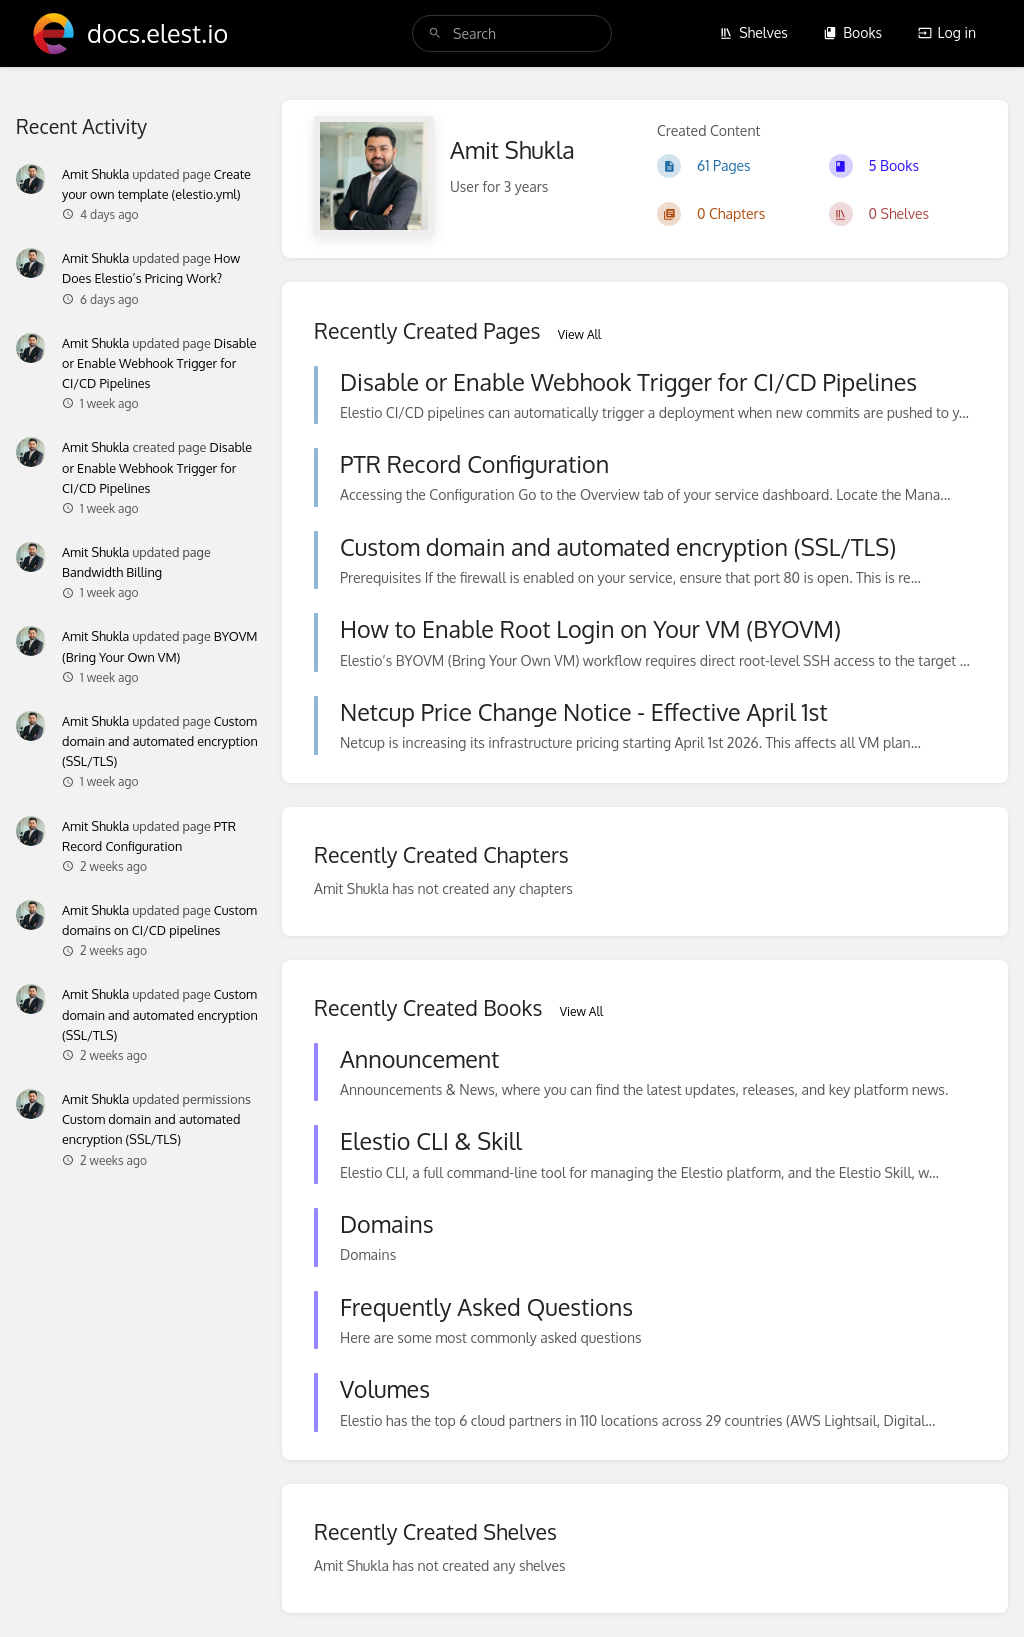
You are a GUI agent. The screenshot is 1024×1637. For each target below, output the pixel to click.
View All (579, 334)
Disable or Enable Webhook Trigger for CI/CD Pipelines (159, 363)
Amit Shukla (95, 174)
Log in (947, 32)
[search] (512, 33)
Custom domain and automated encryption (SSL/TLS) (160, 741)
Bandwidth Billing (112, 572)
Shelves (753, 32)
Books (852, 32)
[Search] (435, 33)
